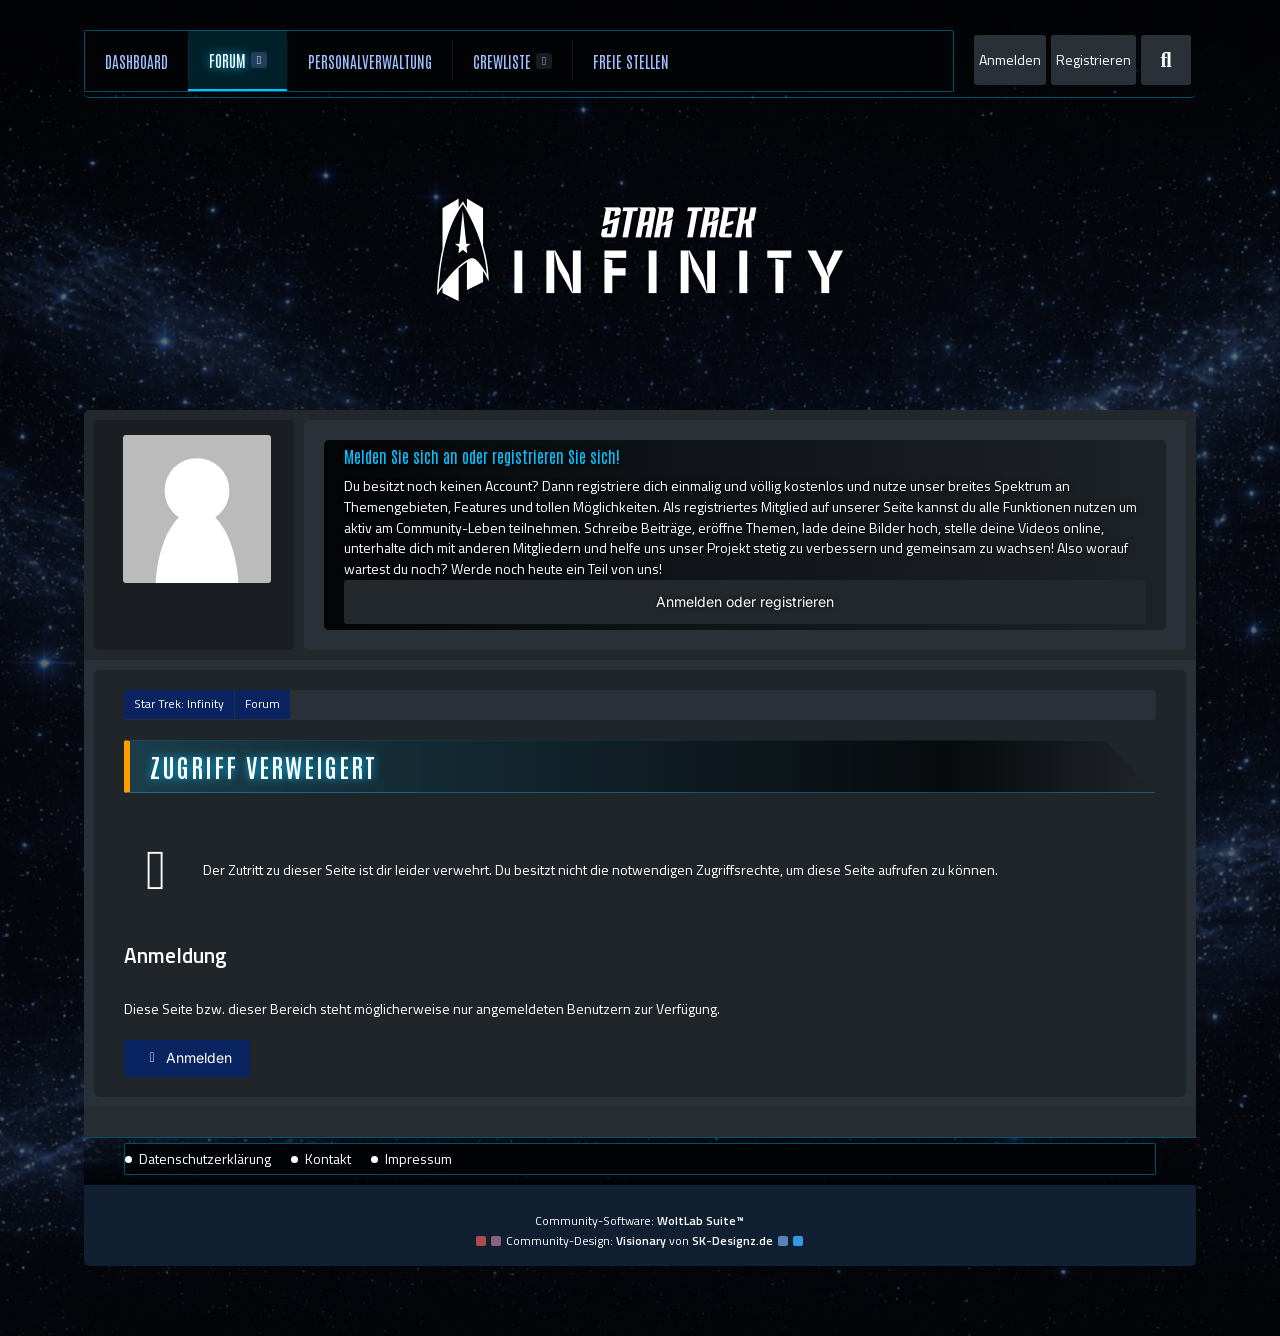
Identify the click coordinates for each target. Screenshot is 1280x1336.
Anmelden (1010, 59)
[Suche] (1166, 60)
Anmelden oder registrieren (745, 601)
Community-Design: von (639, 1240)
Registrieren (1093, 59)
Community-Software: (639, 1220)
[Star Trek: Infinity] (640, 250)
